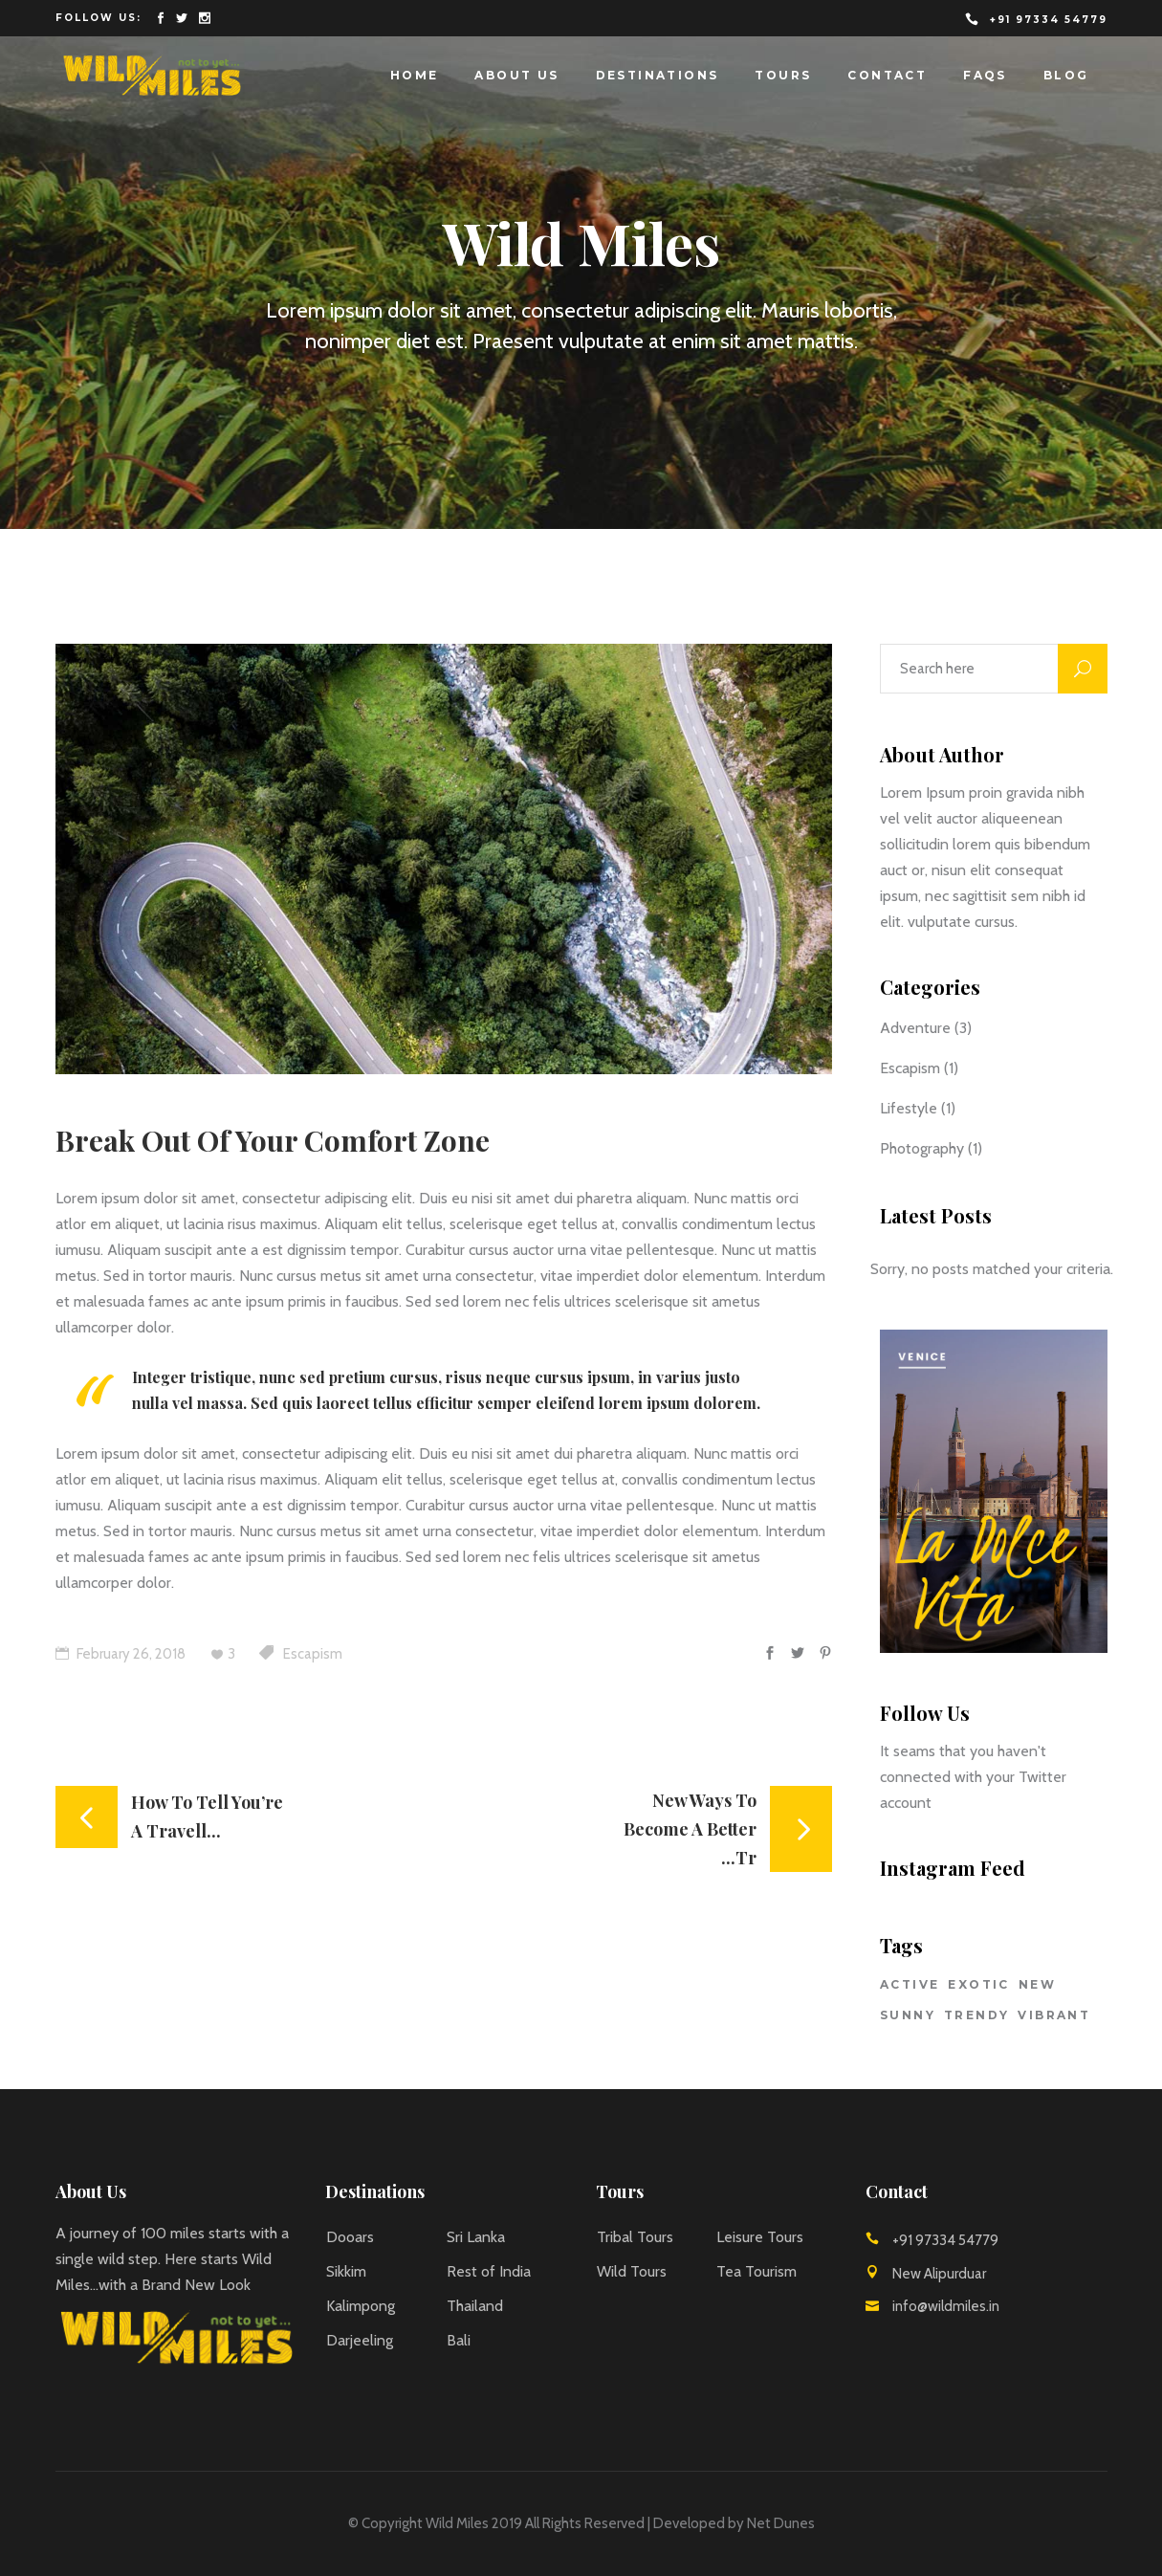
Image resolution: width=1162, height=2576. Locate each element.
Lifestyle (908, 1108)
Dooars (350, 2237)
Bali (459, 2340)
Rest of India (489, 2271)
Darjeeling (359, 2340)
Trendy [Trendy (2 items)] (976, 2015)
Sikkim (346, 2271)
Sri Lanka (476, 2237)
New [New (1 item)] (1037, 1984)
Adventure (915, 1028)
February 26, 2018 (120, 1653)
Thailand (475, 2306)
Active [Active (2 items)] (909, 1984)
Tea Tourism (756, 2271)
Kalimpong (360, 2306)
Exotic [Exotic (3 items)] (978, 1984)
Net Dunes (781, 2523)
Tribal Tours (635, 2237)
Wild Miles (457, 2523)
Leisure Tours (759, 2237)
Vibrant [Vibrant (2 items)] (1054, 2015)
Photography (922, 1148)
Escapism (312, 1653)
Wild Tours (632, 2271)
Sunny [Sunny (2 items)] (907, 2015)
